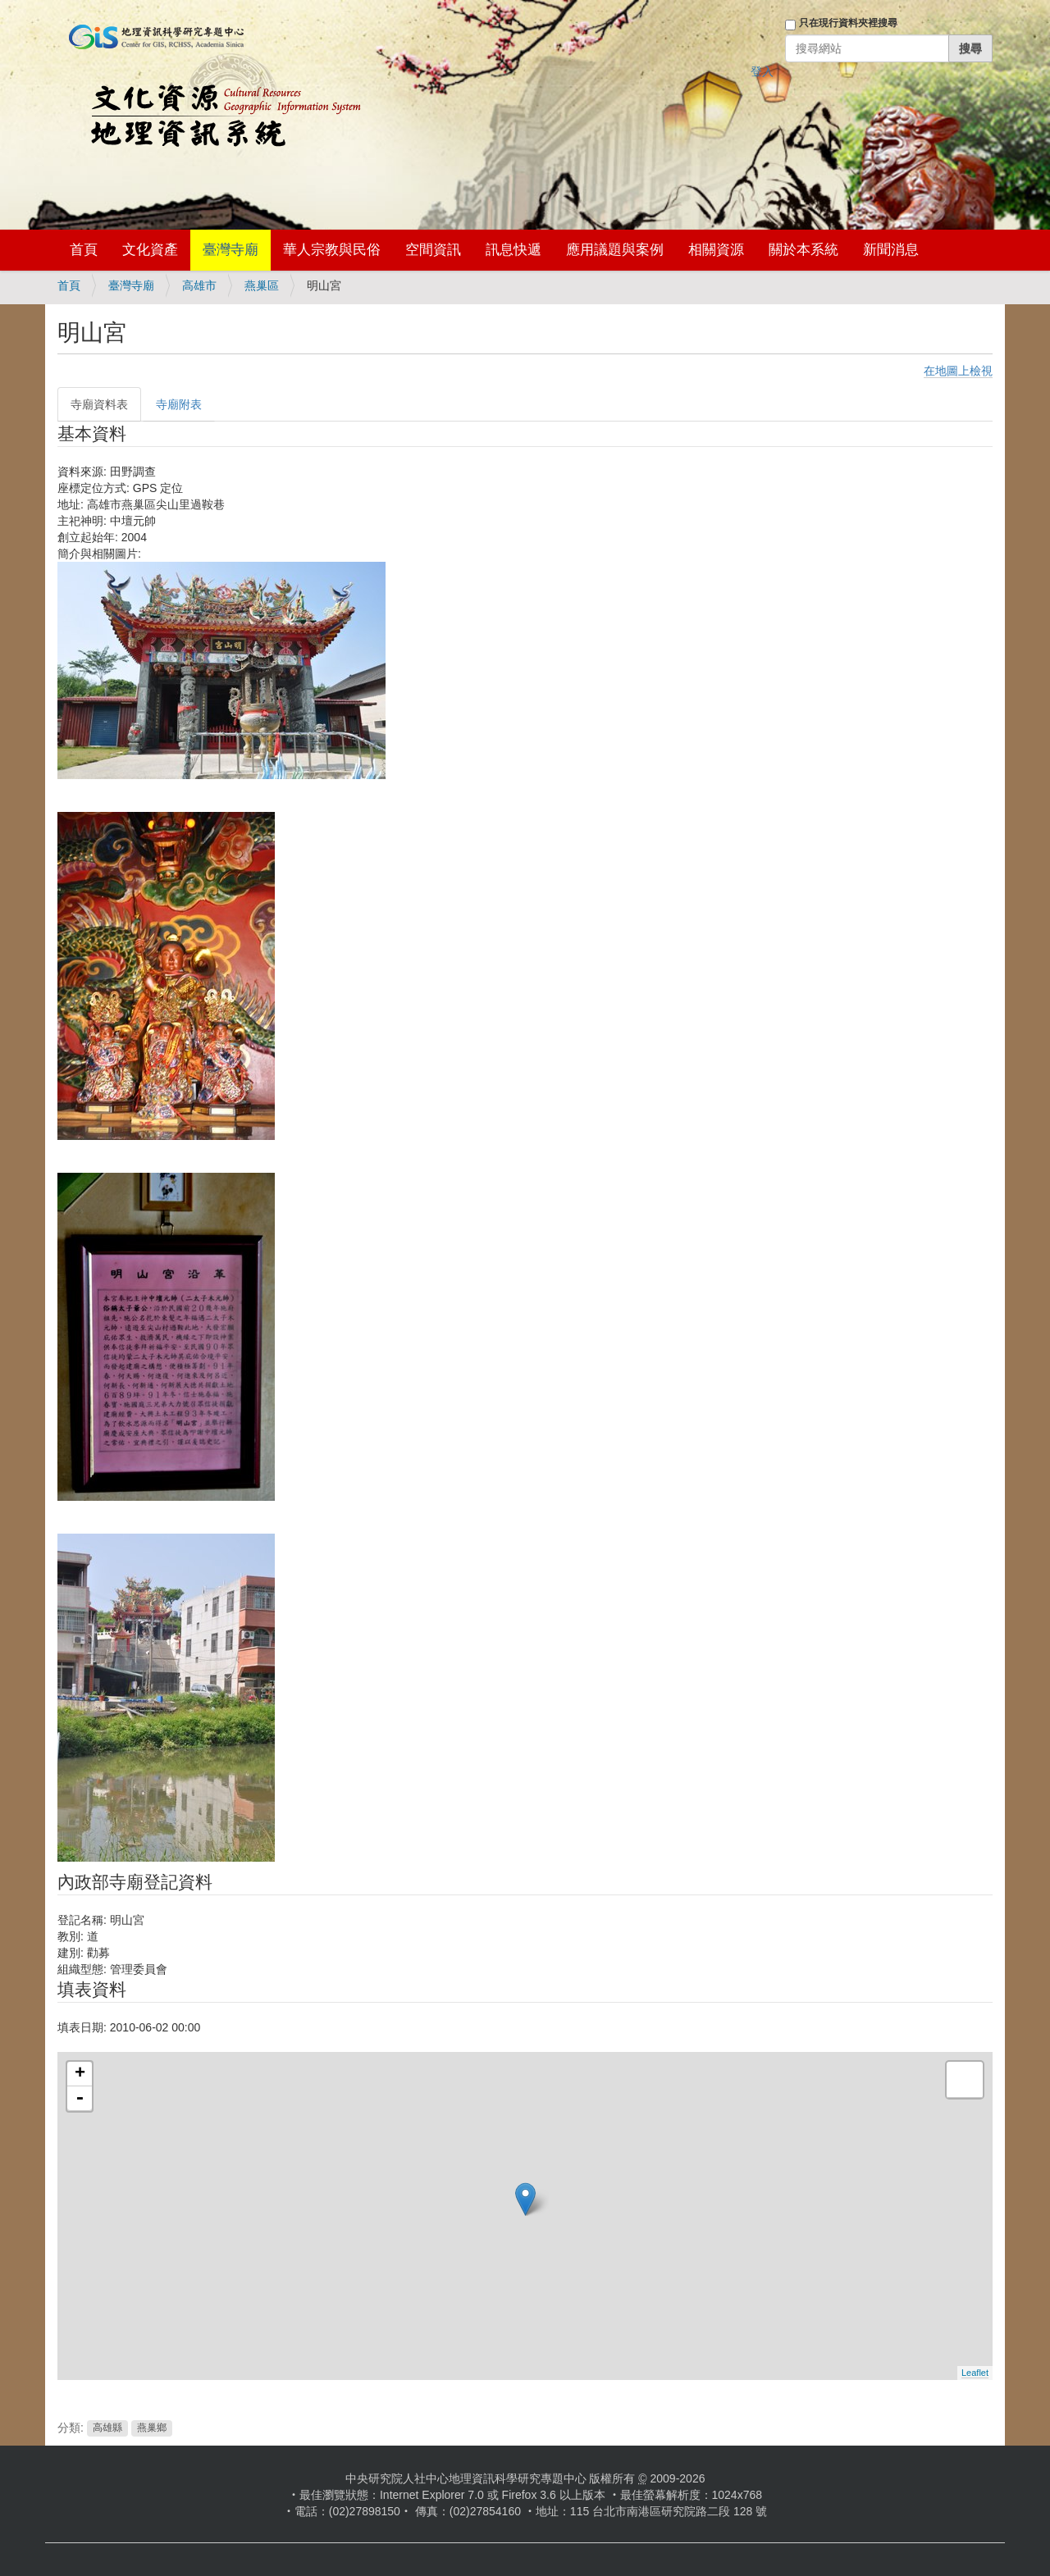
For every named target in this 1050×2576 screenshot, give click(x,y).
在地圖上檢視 (958, 370)
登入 (762, 71)
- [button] (79, 2098)
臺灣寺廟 (230, 250)
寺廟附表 (179, 404)
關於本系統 (803, 250)
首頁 (84, 250)
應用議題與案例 (615, 250)
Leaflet (974, 2373)
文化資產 (150, 250)
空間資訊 (433, 250)
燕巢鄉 (152, 2428)
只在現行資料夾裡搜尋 (848, 23)
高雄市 (199, 285)
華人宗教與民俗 (332, 250)
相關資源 (716, 250)
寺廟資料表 (99, 404)
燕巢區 (261, 285)
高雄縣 (107, 2428)
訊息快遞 (513, 250)
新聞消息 (891, 250)
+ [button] (80, 2074)
